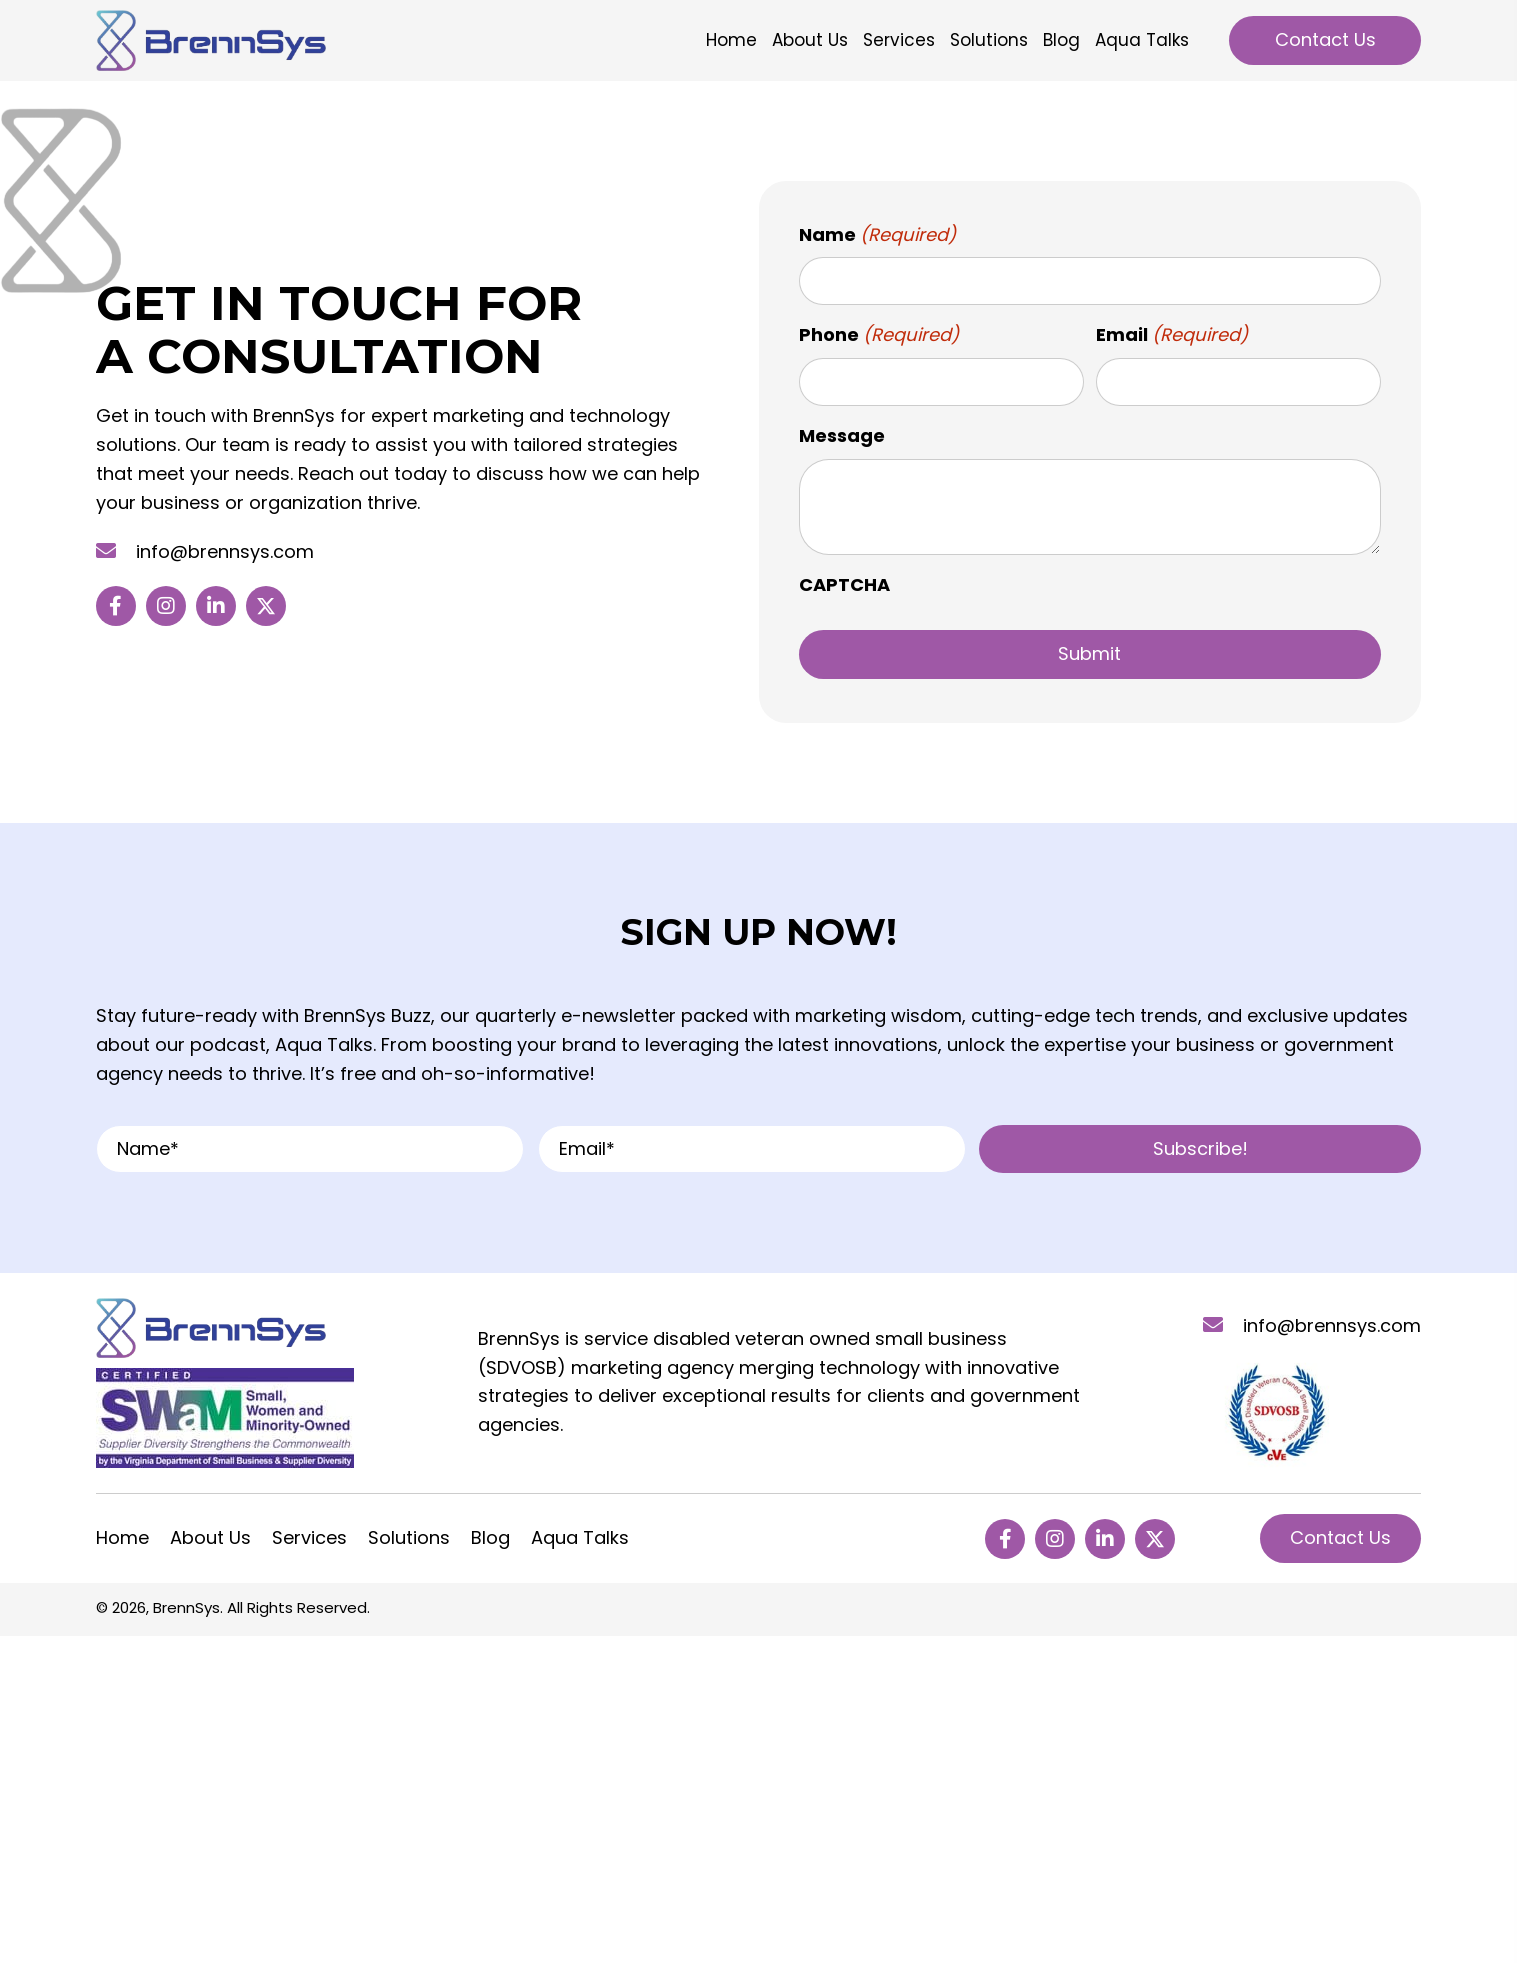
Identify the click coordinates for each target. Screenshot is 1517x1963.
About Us (210, 1538)
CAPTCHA (844, 584)
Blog (490, 1538)
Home (122, 1538)
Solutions (409, 1538)
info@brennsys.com (225, 551)
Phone (879, 335)
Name (878, 235)
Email (1172, 335)
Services (309, 1538)
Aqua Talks (580, 1538)
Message (842, 435)
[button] (116, 606)
